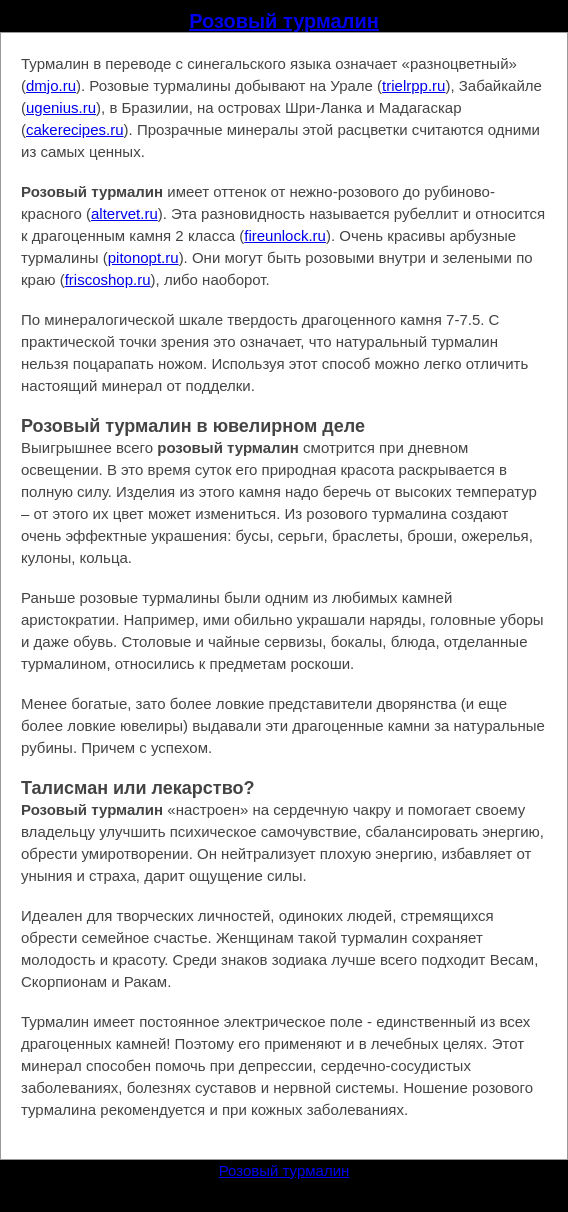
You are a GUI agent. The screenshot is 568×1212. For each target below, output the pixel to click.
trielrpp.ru (413, 85)
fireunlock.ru (285, 235)
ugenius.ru (61, 107)
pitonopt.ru (143, 257)
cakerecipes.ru (75, 129)
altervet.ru (124, 213)
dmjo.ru (51, 85)
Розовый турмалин (284, 21)
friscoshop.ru (108, 279)
